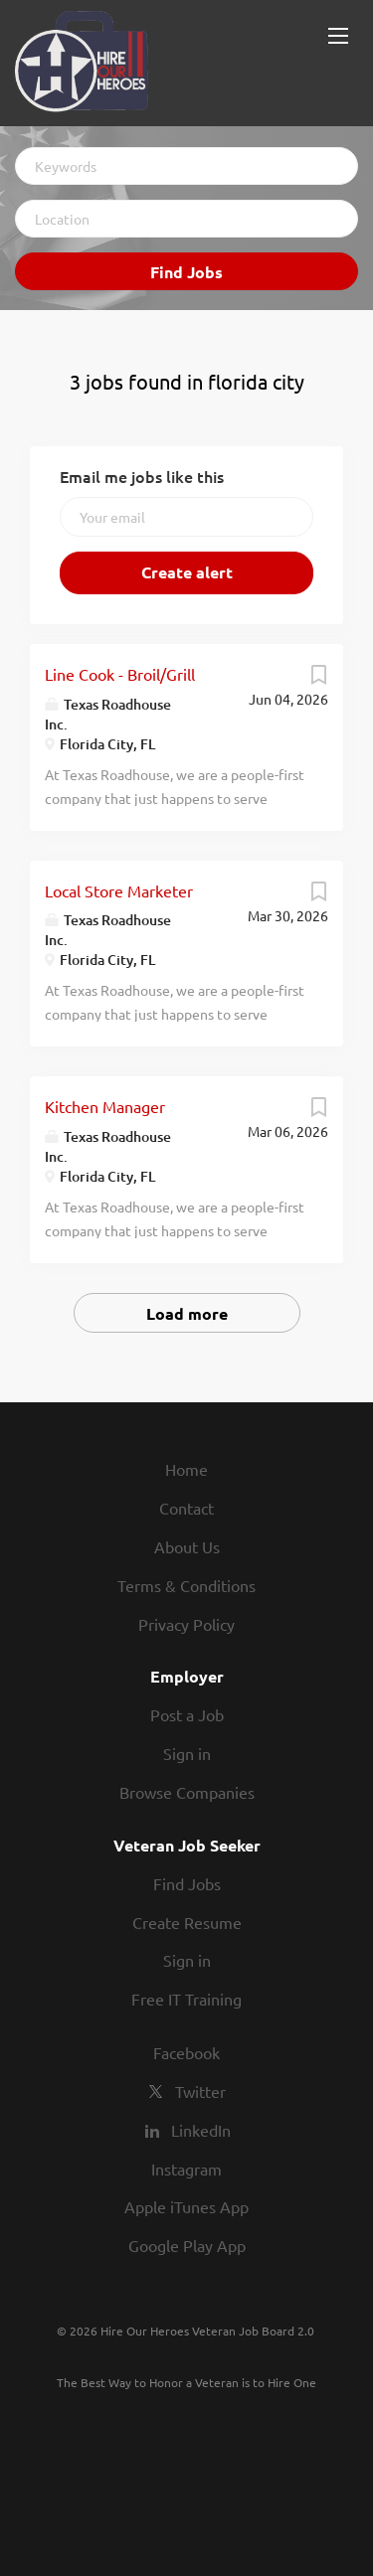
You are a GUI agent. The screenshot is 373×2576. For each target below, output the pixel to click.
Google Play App (187, 2245)
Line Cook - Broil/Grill (120, 674)
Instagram (186, 2168)
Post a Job (187, 1714)
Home (186, 1469)
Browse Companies (187, 1792)
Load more (187, 1313)
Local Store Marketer (119, 890)
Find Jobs (186, 271)
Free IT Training (186, 1999)
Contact (186, 1508)
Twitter (200, 2091)
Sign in (187, 1753)
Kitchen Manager (105, 1106)
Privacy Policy (186, 1624)
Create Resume (187, 1922)
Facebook (186, 2052)
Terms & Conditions (186, 1585)
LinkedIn (201, 2130)
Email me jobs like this (142, 476)
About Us (187, 1546)
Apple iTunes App (186, 2206)
